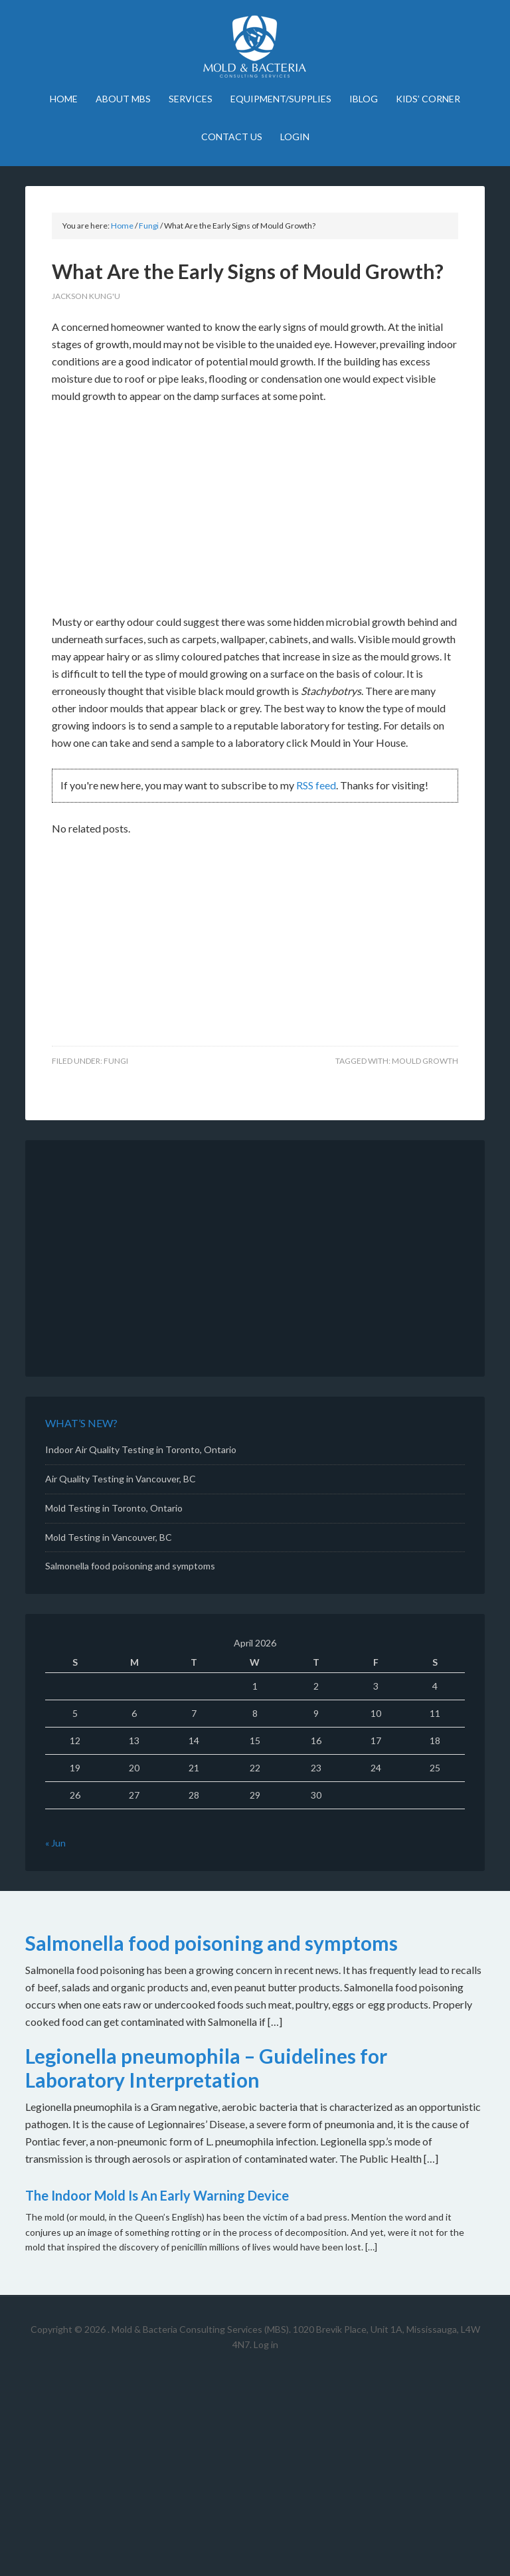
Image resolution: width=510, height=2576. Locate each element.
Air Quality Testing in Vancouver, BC (120, 1478)
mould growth (425, 1061)
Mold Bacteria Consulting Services (254, 46)
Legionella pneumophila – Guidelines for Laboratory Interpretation (206, 2068)
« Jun (55, 1842)
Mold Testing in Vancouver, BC (108, 1537)
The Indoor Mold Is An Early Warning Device (157, 2195)
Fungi (116, 1061)
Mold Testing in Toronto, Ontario (114, 1508)
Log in (266, 2344)
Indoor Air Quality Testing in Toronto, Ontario (140, 1449)
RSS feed (316, 785)
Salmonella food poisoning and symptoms (130, 1565)
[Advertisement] (255, 515)
